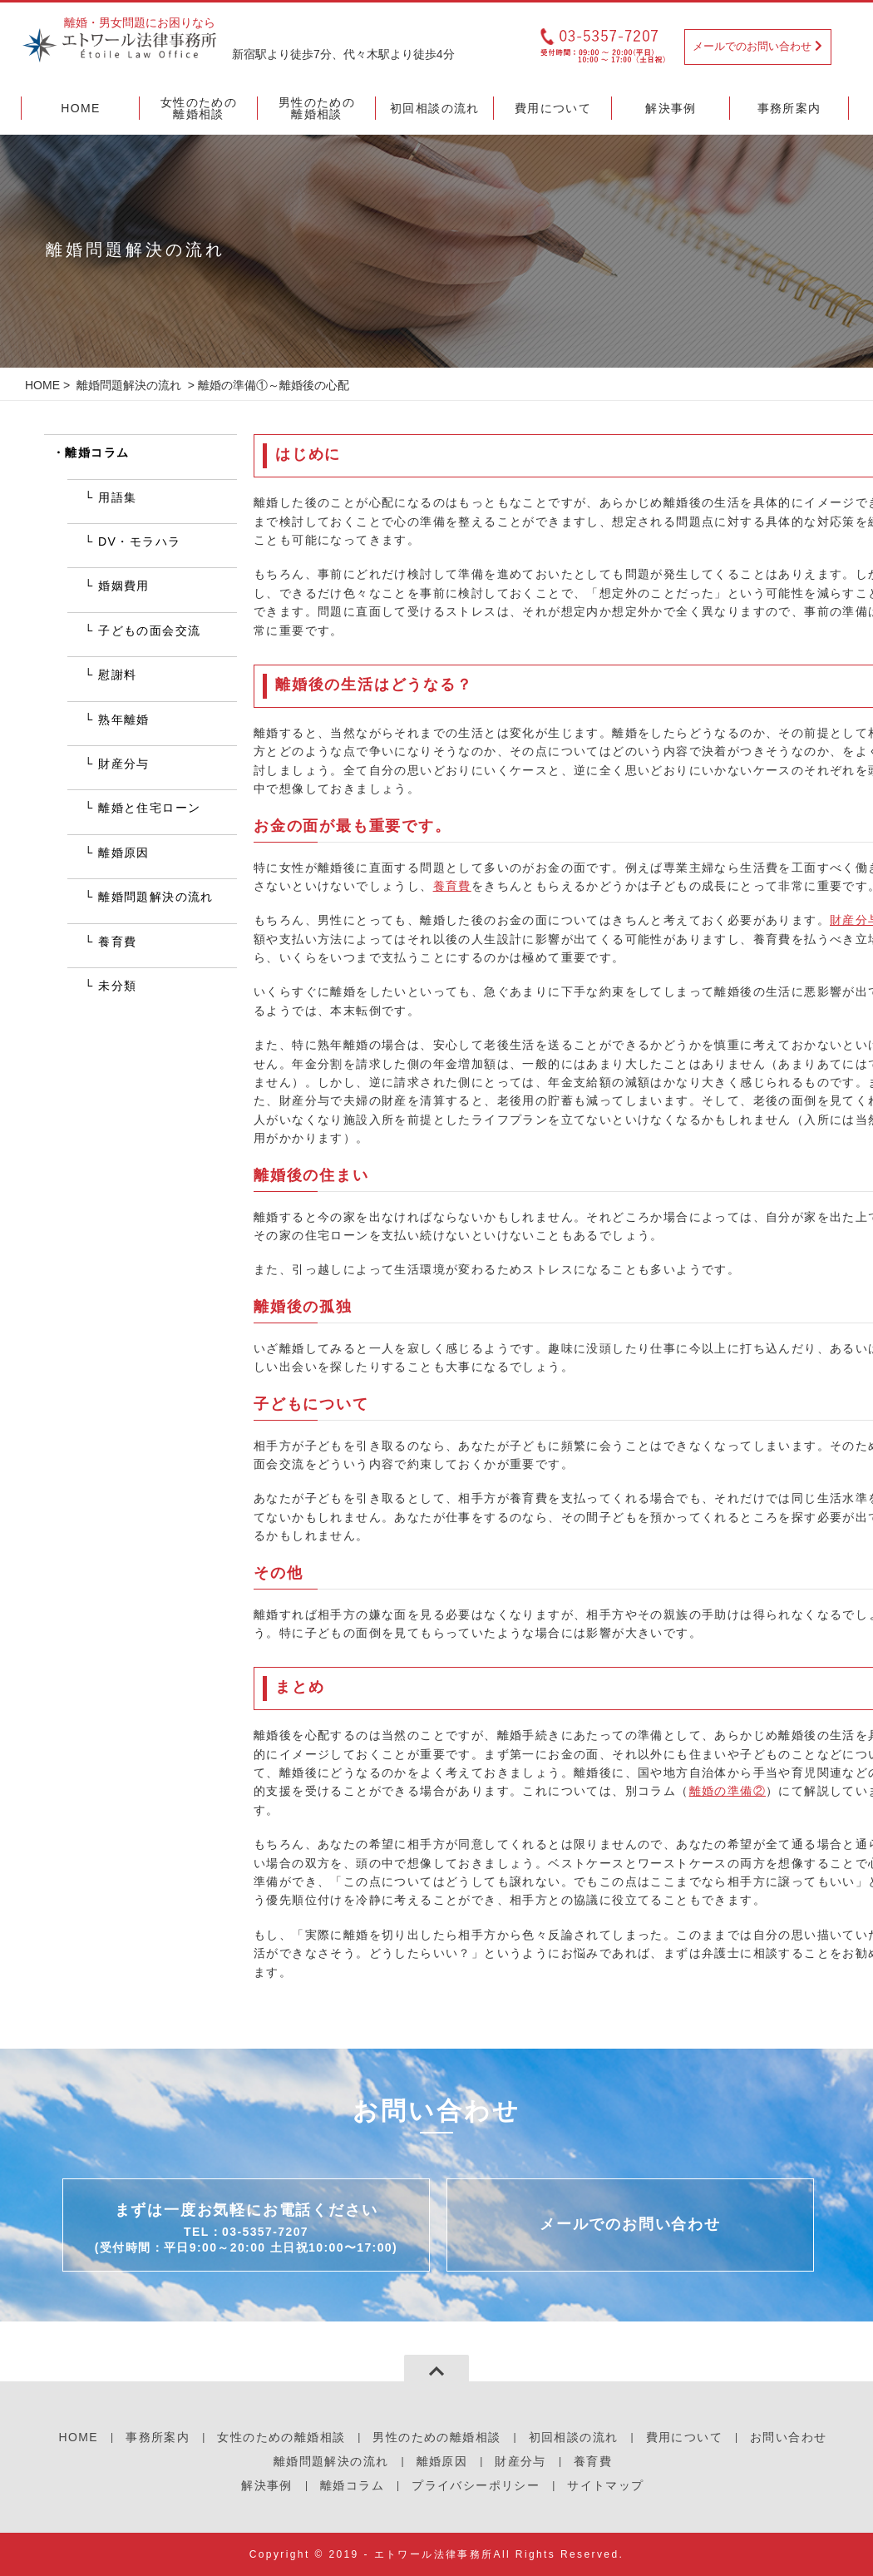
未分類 (117, 985)
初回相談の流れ (574, 2437)
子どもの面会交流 (149, 630)
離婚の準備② (727, 1790)
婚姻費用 (124, 585)
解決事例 (267, 2485)
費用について (684, 2437)
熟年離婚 (124, 719)
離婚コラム (97, 452)
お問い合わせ (788, 2437)
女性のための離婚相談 (281, 2437)
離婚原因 (124, 852)
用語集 (117, 497)
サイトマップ (605, 2485)
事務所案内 (158, 2437)
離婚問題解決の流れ (128, 385)
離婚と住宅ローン (149, 807)
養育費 (452, 885)
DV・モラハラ (139, 541)
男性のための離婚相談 (436, 2437)
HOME (42, 385)
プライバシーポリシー (476, 2485)
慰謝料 (117, 674)
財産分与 (124, 763)
